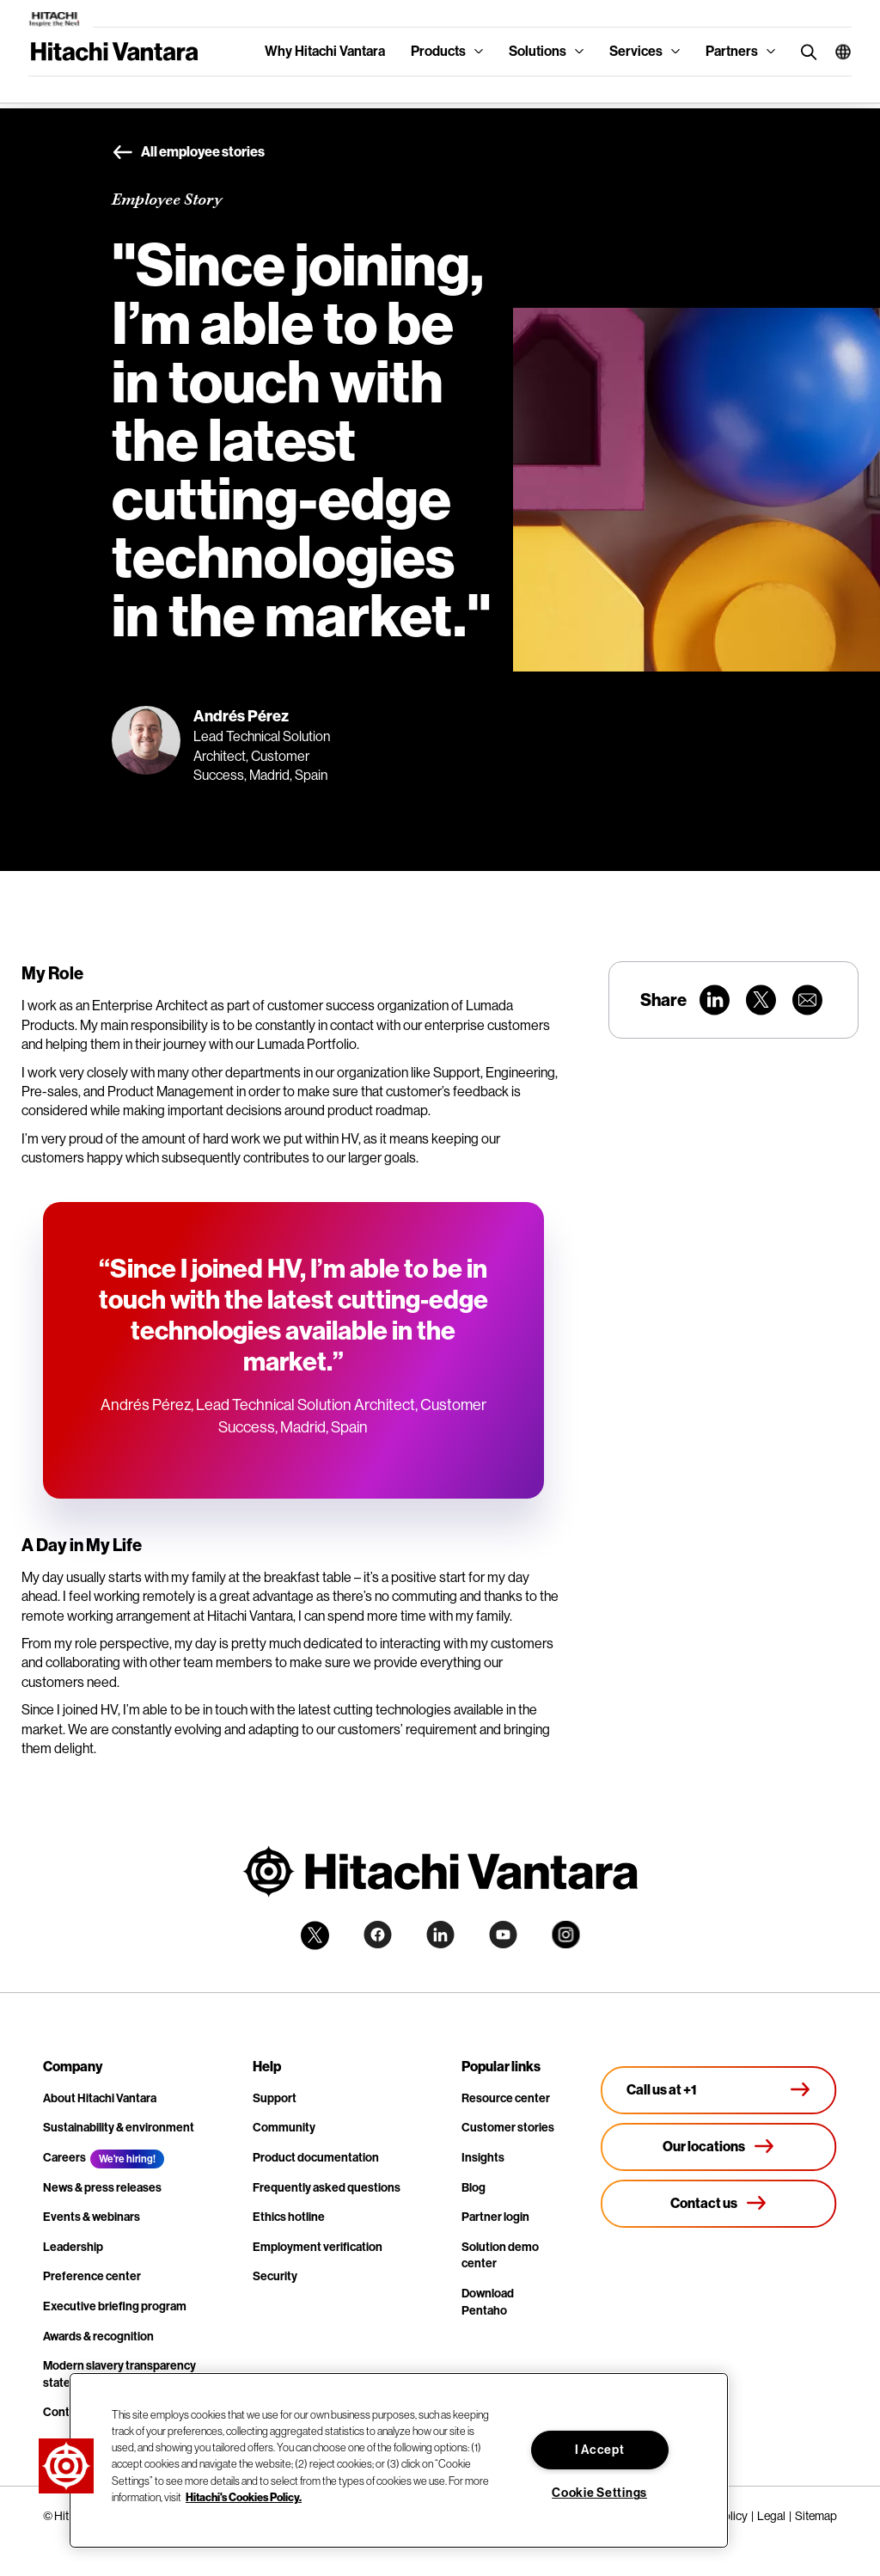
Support (274, 2098)
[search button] (805, 51)
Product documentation (316, 2157)
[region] (399, 2460)
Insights (482, 2157)
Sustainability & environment (118, 2127)
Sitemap (816, 2516)
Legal (771, 2516)
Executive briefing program (114, 2306)
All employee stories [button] (188, 153)
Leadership (73, 2247)
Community (284, 2127)
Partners (732, 51)
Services (636, 51)
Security (275, 2276)
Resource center (505, 2098)
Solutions (537, 51)
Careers (64, 2157)
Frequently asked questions (326, 2187)
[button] (837, 51)
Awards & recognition (98, 2336)
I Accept (600, 2450)
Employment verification (317, 2247)
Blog (473, 2187)
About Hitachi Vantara (99, 2098)
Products (438, 51)
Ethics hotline (289, 2217)
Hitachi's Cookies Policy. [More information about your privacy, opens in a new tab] (244, 2497)
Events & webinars (91, 2217)
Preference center (92, 2276)
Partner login (495, 2217)
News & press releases (102, 2187)
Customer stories (507, 2127)
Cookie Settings (599, 2493)
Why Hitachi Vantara (325, 51)
